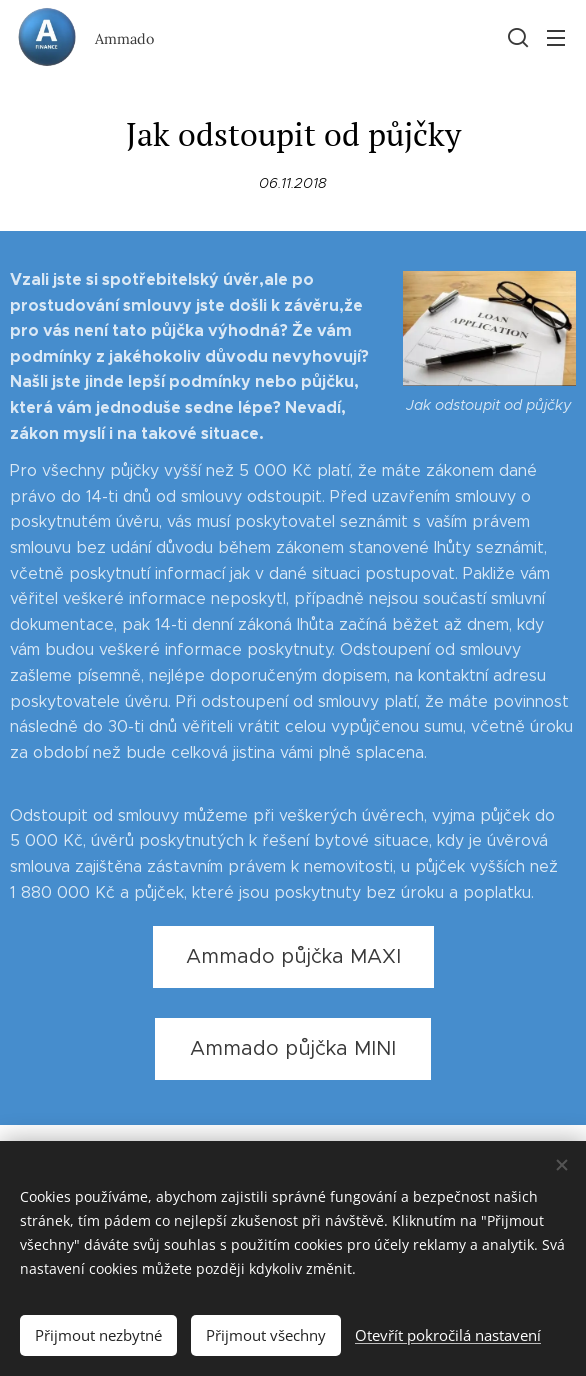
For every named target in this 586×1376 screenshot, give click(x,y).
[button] (516, 37)
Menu (556, 38)
